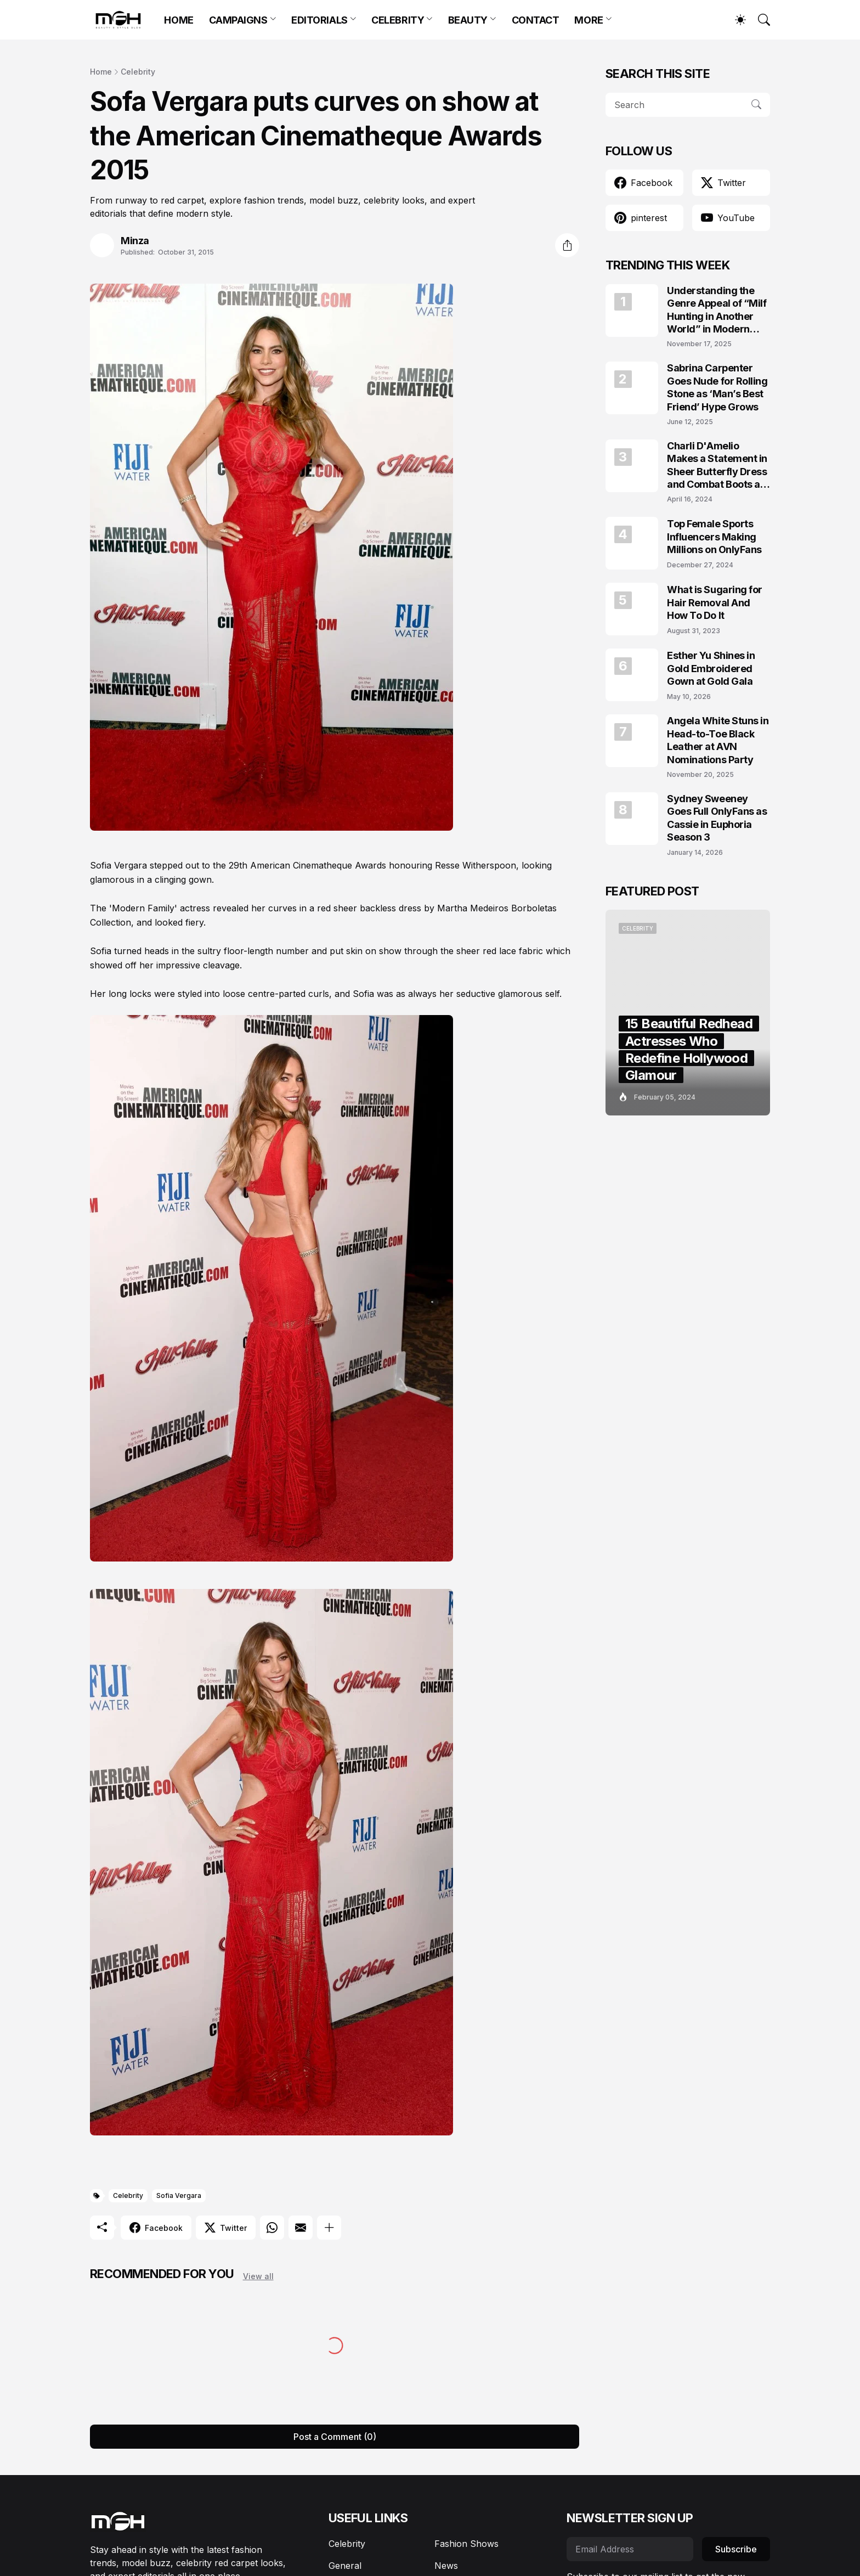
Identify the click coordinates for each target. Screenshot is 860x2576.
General (345, 2565)
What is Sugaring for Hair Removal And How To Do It (714, 602)
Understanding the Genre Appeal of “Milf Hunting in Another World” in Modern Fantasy (717, 310)
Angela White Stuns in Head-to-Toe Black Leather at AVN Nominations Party (718, 740)
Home (101, 71)
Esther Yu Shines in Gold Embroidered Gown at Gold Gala (711, 668)
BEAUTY (468, 20)
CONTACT (535, 20)
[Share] (567, 245)
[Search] (759, 20)
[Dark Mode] (735, 20)
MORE (588, 20)
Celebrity (138, 71)
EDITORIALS (319, 20)
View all (258, 2276)
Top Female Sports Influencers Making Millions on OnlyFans (714, 536)
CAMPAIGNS (238, 20)
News (446, 2565)
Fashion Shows (466, 2543)
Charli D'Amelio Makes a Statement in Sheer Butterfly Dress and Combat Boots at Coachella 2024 (717, 465)
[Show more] (329, 2228)
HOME (178, 20)
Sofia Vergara (178, 2195)
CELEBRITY (397, 20)
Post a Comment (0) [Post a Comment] (334, 2436)
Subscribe (736, 2549)
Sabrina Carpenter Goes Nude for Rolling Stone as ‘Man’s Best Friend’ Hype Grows (717, 387)
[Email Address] (630, 2549)
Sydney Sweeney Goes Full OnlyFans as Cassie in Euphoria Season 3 (717, 818)
